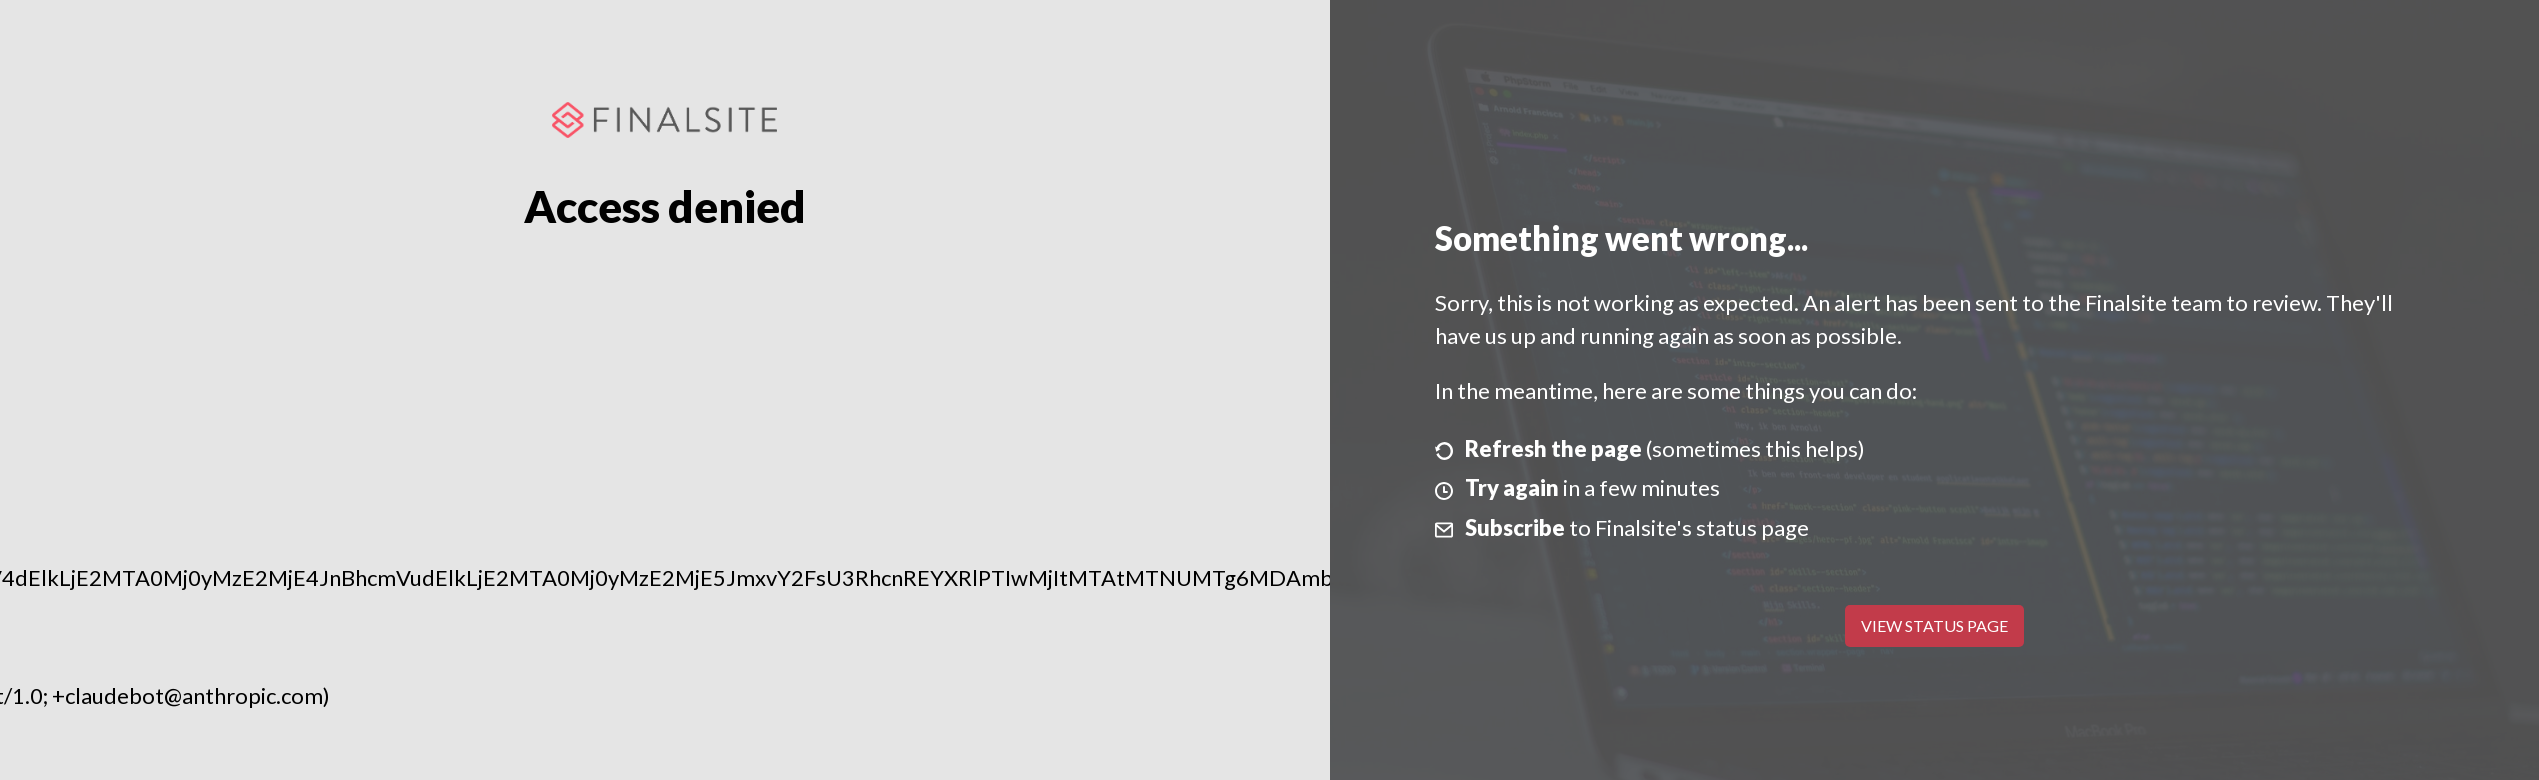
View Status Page (1934, 625)
